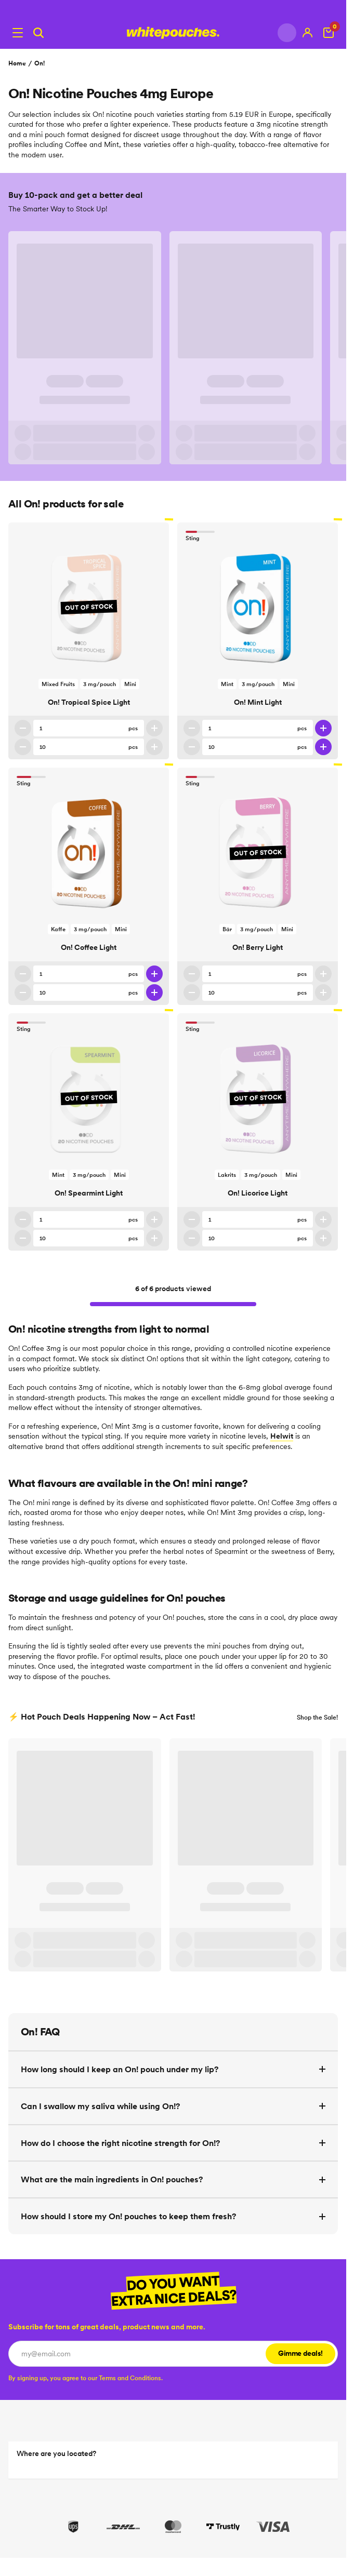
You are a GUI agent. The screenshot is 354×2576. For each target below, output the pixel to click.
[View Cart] (328, 32)
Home (17, 63)
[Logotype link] (173, 32)
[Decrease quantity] (23, 728)
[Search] (38, 32)
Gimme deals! (300, 2353)
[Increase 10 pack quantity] (154, 747)
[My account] (307, 33)
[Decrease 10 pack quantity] (23, 747)
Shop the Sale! (317, 1717)
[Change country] (287, 32)
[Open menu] (17, 32)
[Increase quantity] (154, 728)
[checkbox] (85, 2378)
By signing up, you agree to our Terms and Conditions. (85, 2378)
